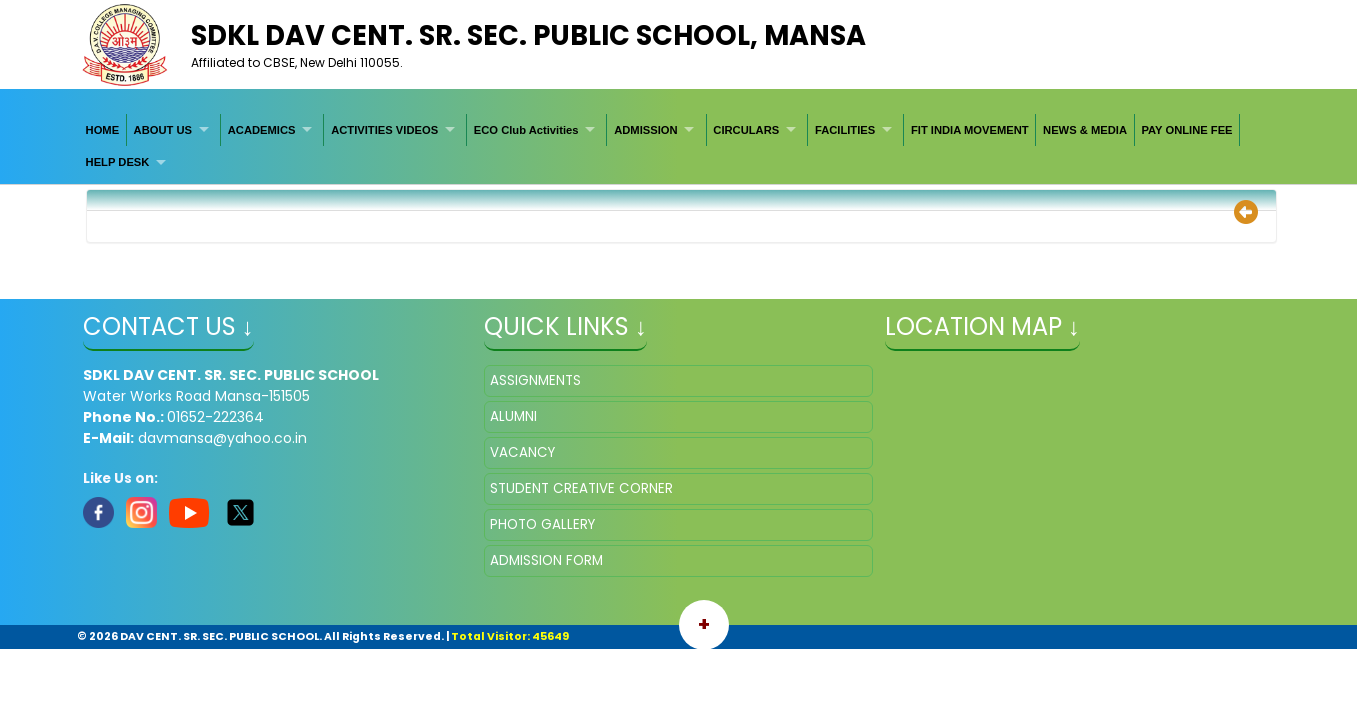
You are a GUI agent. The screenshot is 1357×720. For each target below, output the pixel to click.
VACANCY (522, 452)
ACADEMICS (262, 130)
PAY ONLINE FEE (1186, 130)
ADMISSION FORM (546, 560)
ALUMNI (513, 416)
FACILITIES (845, 130)
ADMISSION (645, 130)
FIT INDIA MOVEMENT (970, 130)
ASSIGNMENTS (535, 380)
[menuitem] (103, 130)
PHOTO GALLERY (542, 524)
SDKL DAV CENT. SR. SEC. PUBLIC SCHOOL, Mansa (528, 35)
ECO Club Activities (526, 130)
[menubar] (678, 146)
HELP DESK (118, 162)
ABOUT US (163, 130)
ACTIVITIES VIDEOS (384, 130)
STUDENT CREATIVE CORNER (581, 488)
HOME (103, 130)
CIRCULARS (746, 130)
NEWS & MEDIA (1085, 130)
